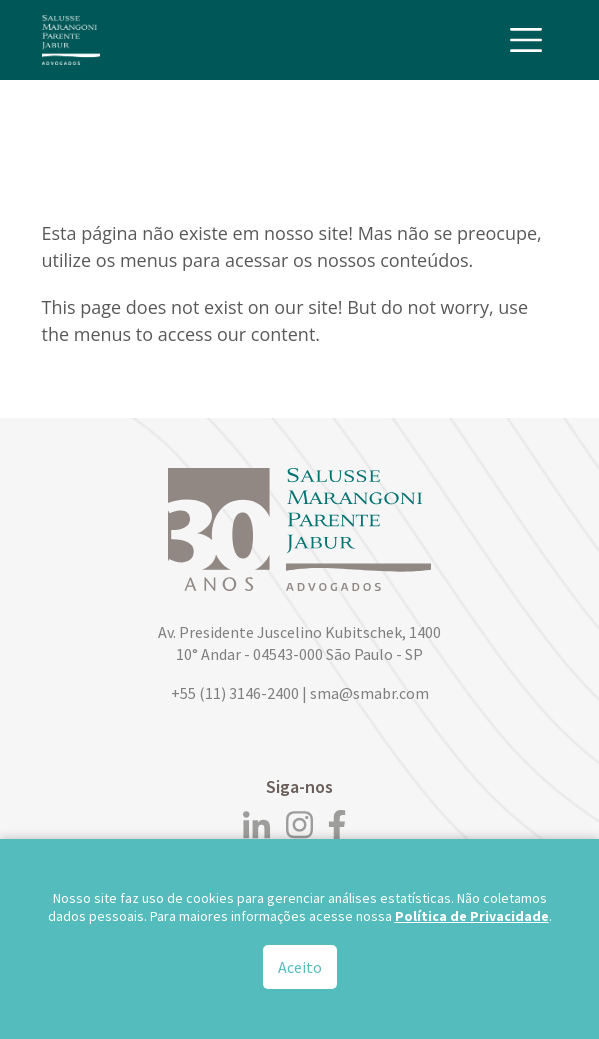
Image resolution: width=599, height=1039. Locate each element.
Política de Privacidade (472, 919)
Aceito (300, 970)
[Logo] (71, 40)
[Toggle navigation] (526, 40)
